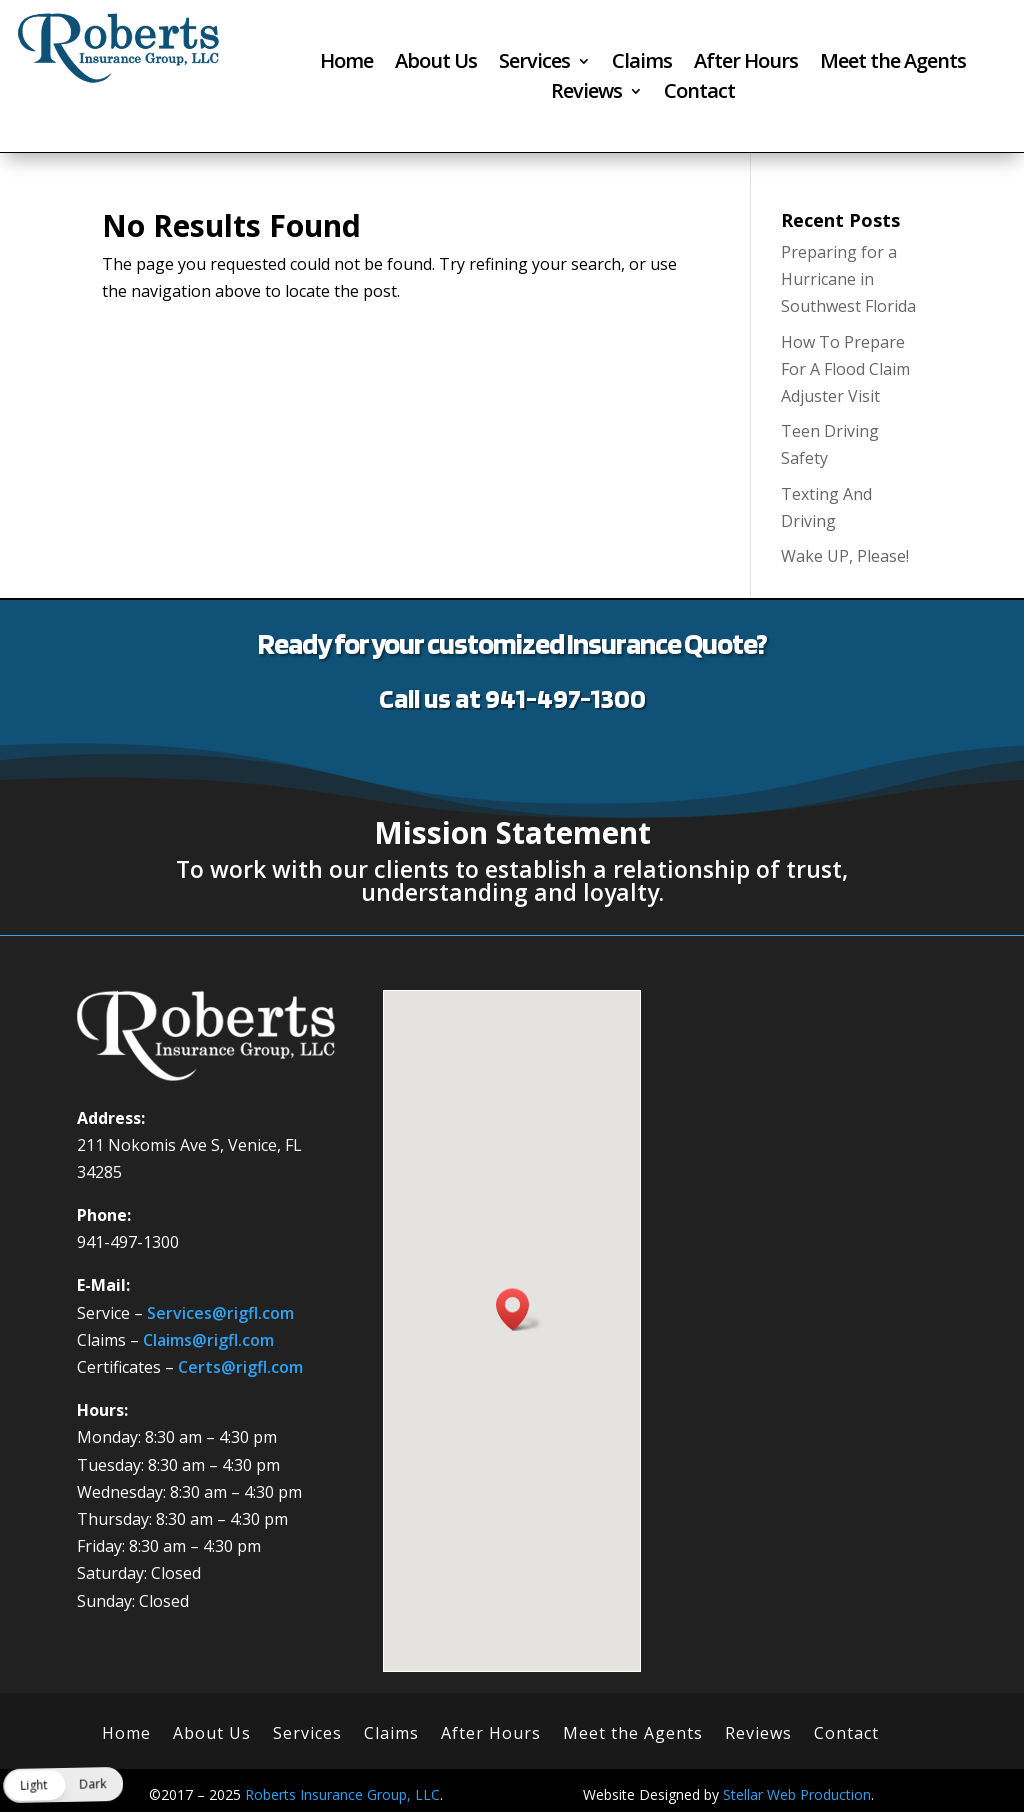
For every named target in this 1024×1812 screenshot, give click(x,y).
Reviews (586, 94)
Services (534, 64)
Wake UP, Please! (845, 556)
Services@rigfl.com (220, 1313)
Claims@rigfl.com (208, 1340)
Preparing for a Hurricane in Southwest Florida (848, 279)
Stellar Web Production (797, 1794)
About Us (436, 64)
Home (346, 64)
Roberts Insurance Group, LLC (342, 1794)
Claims (642, 64)
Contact (699, 94)
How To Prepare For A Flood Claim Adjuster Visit (845, 369)
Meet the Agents (893, 64)
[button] (519, 1309)
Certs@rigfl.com (240, 1367)
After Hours (746, 64)
